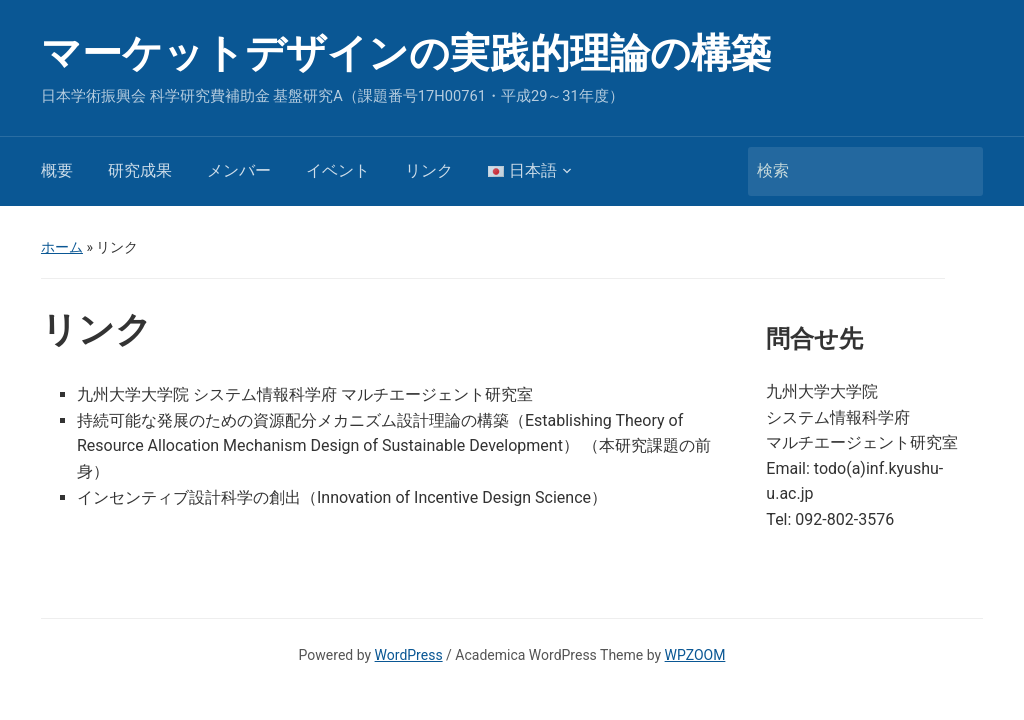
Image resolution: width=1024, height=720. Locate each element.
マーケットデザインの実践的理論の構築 (406, 53)
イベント (338, 170)
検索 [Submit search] (958, 171)
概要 (57, 170)
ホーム (62, 247)
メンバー (239, 170)
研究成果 (140, 170)
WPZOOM (695, 655)
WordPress (409, 655)
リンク (429, 170)
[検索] (847, 171)
